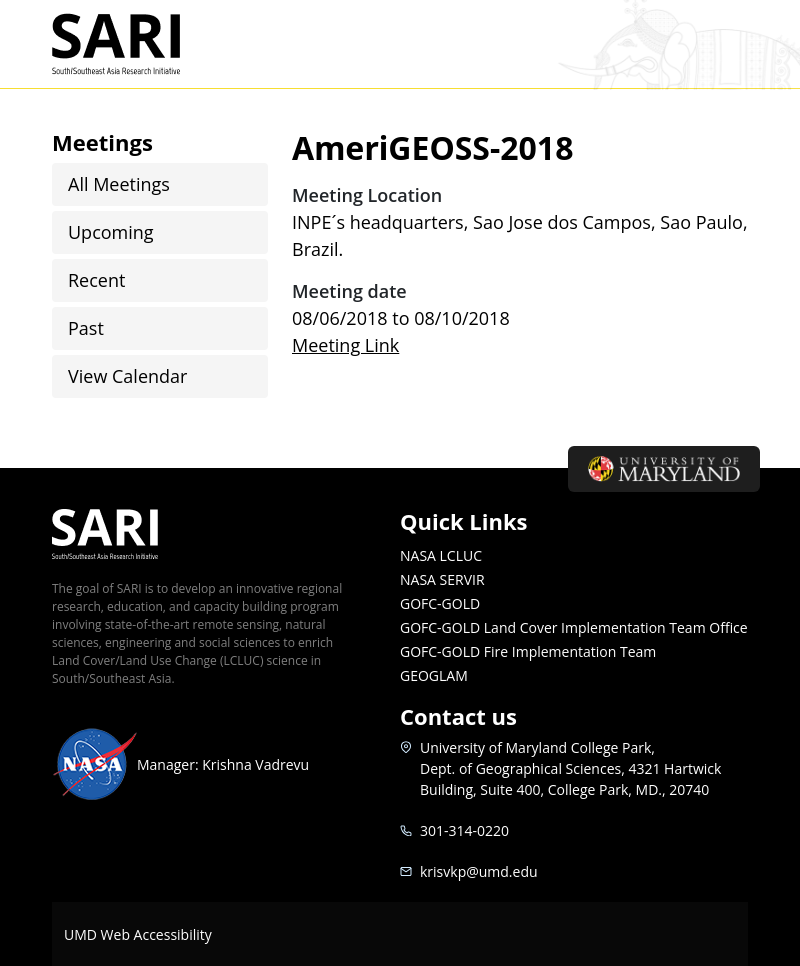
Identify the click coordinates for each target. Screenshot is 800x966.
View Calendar (127, 376)
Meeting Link (345, 345)
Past (86, 328)
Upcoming (111, 232)
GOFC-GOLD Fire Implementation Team (528, 651)
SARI (139, 44)
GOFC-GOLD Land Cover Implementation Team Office (574, 627)
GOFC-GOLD (440, 603)
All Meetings (119, 184)
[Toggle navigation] (723, 44)
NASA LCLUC (441, 555)
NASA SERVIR (442, 579)
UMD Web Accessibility (138, 934)
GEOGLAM (434, 675)
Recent (96, 280)
